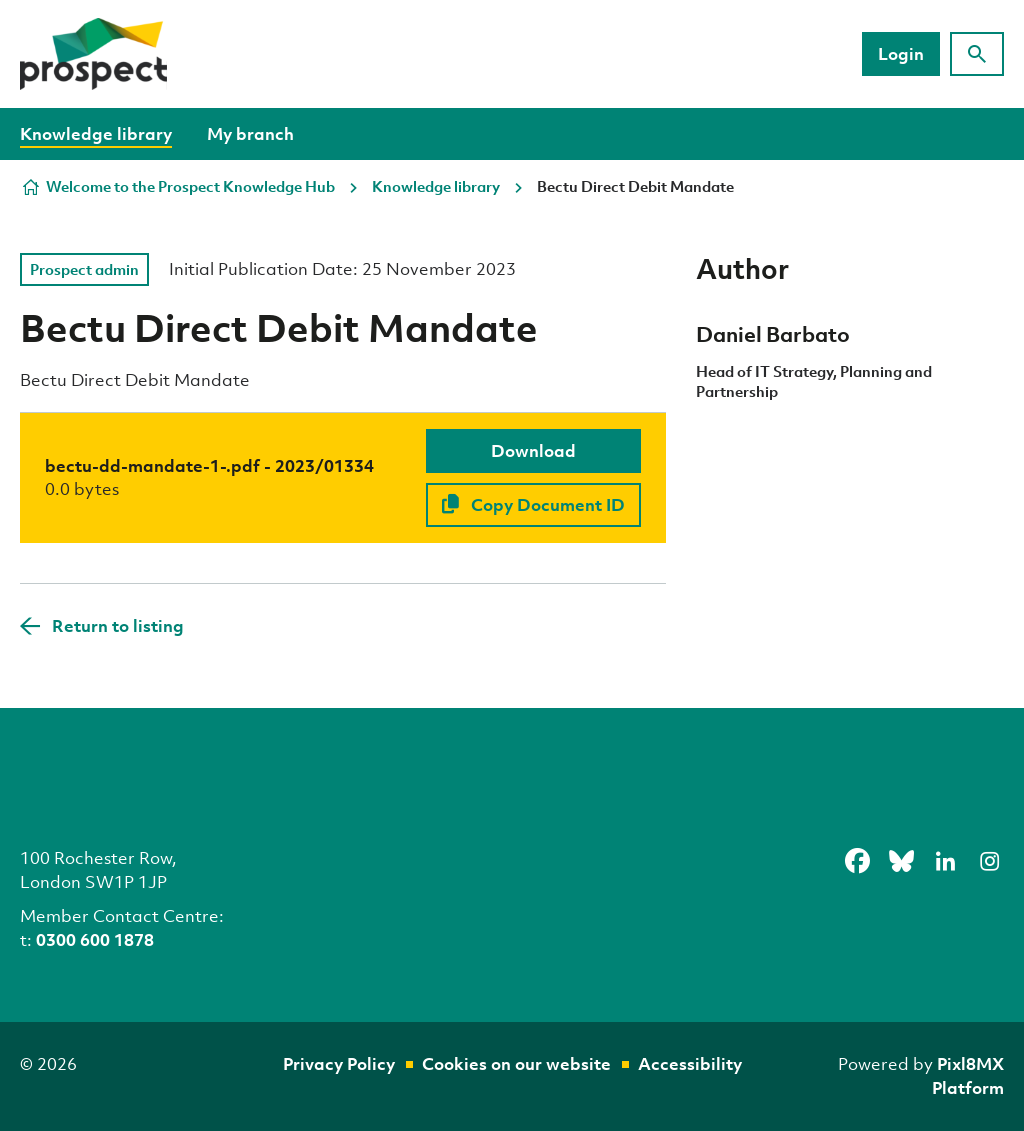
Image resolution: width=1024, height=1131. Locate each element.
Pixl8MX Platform (968, 1075)
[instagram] (989, 861)
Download (533, 450)
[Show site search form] (977, 54)
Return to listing (118, 625)
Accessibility (690, 1063)
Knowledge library (96, 133)
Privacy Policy (339, 1063)
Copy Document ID (533, 504)
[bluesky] (901, 861)
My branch (250, 133)
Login (901, 53)
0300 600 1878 (95, 939)
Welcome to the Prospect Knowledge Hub (190, 186)
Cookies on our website (516, 1063)
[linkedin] (945, 861)
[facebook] (857, 861)
